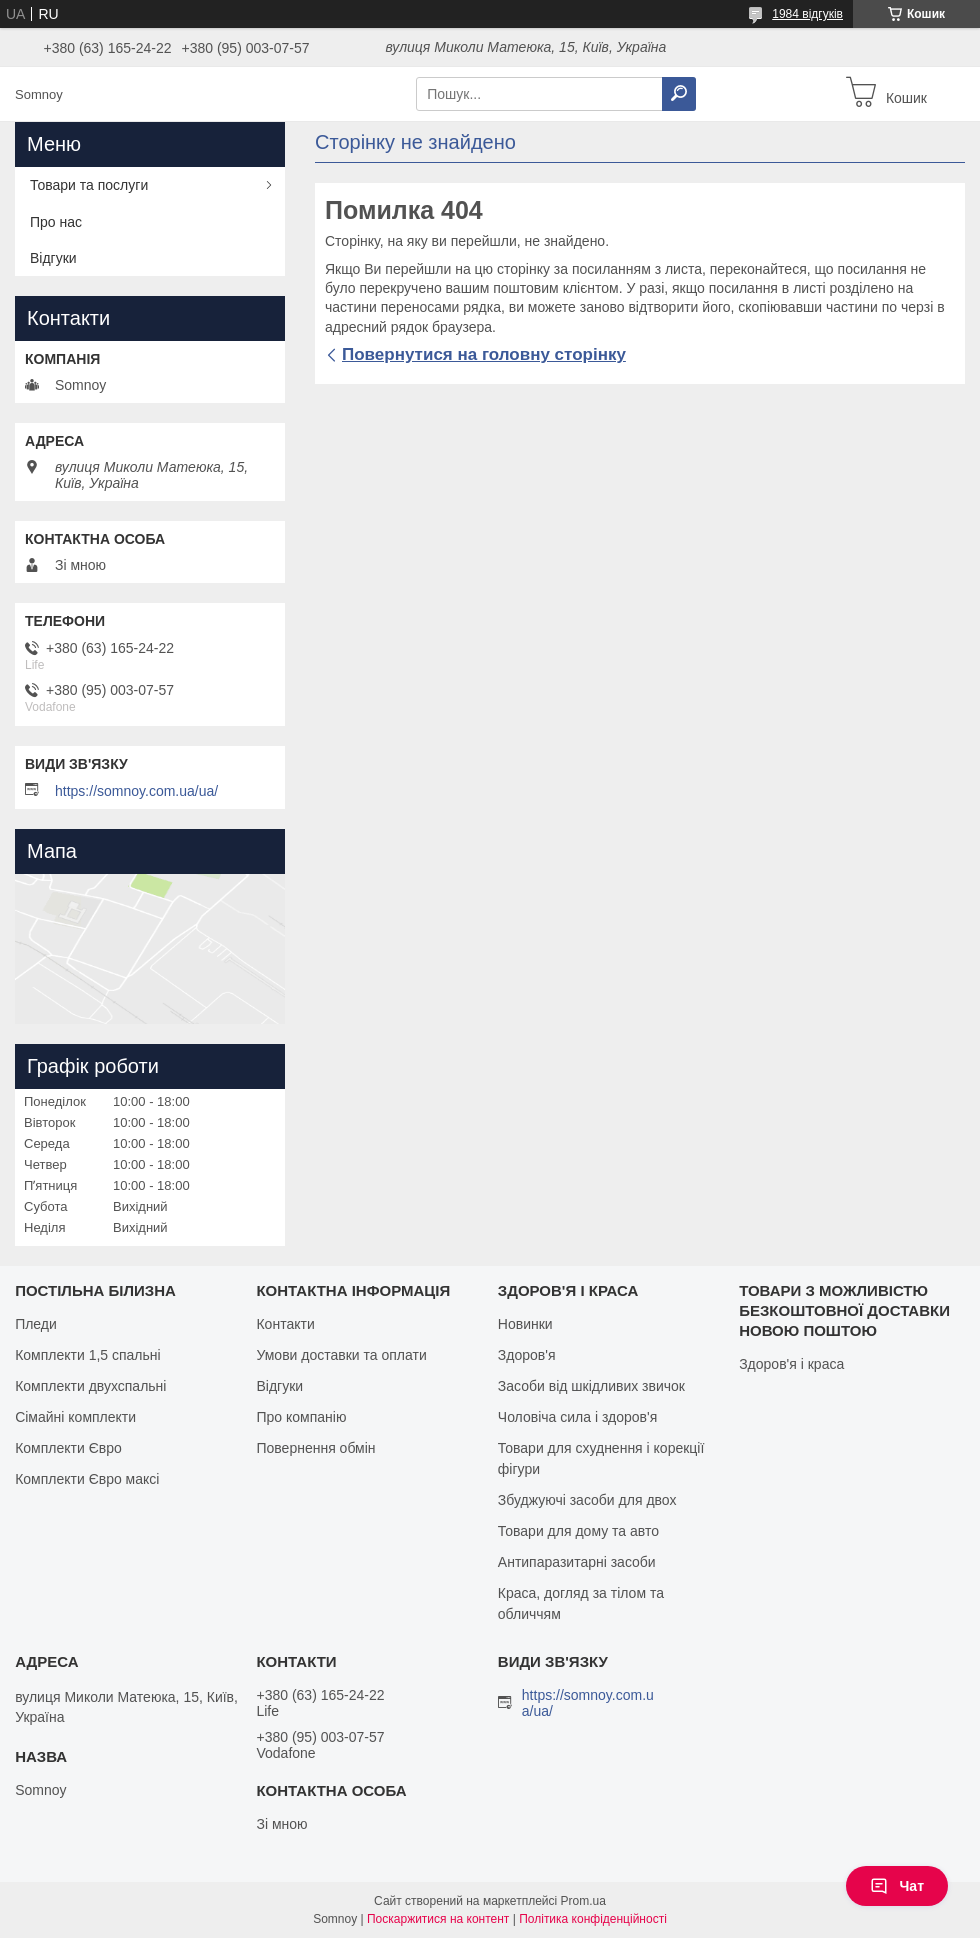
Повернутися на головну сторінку (484, 354)
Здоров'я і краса (791, 1364)
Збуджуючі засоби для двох (587, 1500)
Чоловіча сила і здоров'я (577, 1417)
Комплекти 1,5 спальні (88, 1355)
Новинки (525, 1324)
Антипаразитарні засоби (577, 1562)
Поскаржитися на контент (438, 1919)
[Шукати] (679, 94)
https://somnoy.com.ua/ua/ (136, 791)
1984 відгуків (807, 14)
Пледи (36, 1324)
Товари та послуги (89, 185)
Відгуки (53, 258)
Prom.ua (583, 1901)
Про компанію (301, 1417)
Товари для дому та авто (578, 1531)
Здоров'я (527, 1355)
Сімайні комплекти (75, 1417)
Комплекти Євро (68, 1448)
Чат (897, 1886)
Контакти (285, 1324)
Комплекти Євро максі (87, 1479)
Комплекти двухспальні (90, 1386)
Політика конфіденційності (593, 1919)
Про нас (56, 222)
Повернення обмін (315, 1448)
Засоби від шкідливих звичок (591, 1386)
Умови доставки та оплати (341, 1355)
